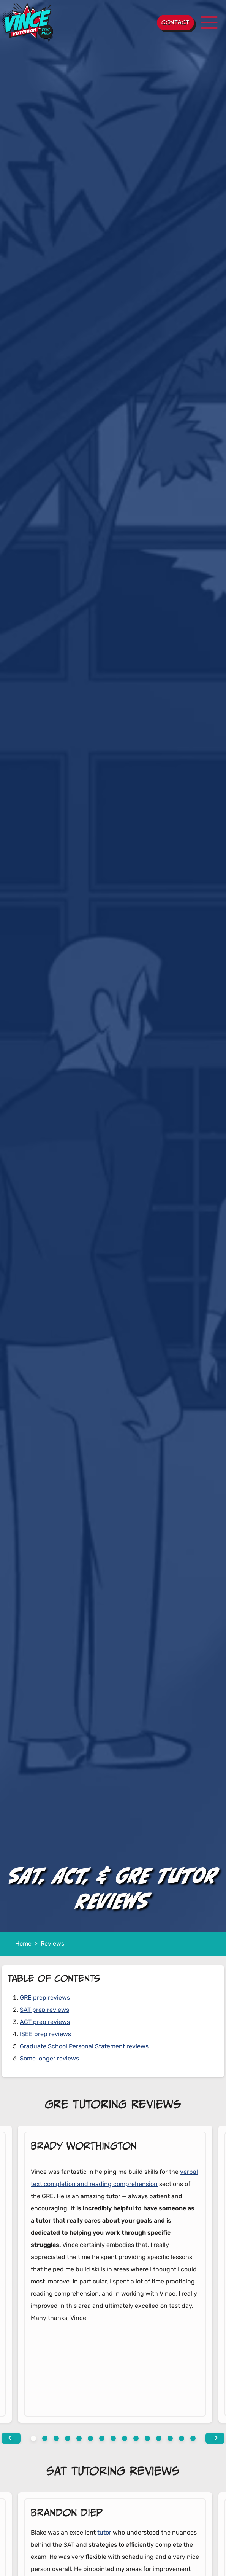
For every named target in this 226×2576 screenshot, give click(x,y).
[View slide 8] (124, 2438)
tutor (104, 2533)
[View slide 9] (136, 2438)
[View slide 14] (193, 2438)
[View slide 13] (181, 2438)
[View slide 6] (101, 2438)
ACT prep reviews (45, 2022)
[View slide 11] (158, 2438)
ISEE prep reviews (45, 2035)
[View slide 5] (90, 2438)
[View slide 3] (67, 2438)
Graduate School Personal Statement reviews (84, 2047)
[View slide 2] (56, 2438)
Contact (175, 22)
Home (23, 1944)
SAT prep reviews (44, 2010)
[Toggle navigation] (209, 22)
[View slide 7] (113, 2438)
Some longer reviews (49, 2059)
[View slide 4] (79, 2438)
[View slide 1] (44, 2438)
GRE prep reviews (45, 1998)
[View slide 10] (147, 2438)
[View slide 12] (170, 2438)
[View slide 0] (33, 2438)
